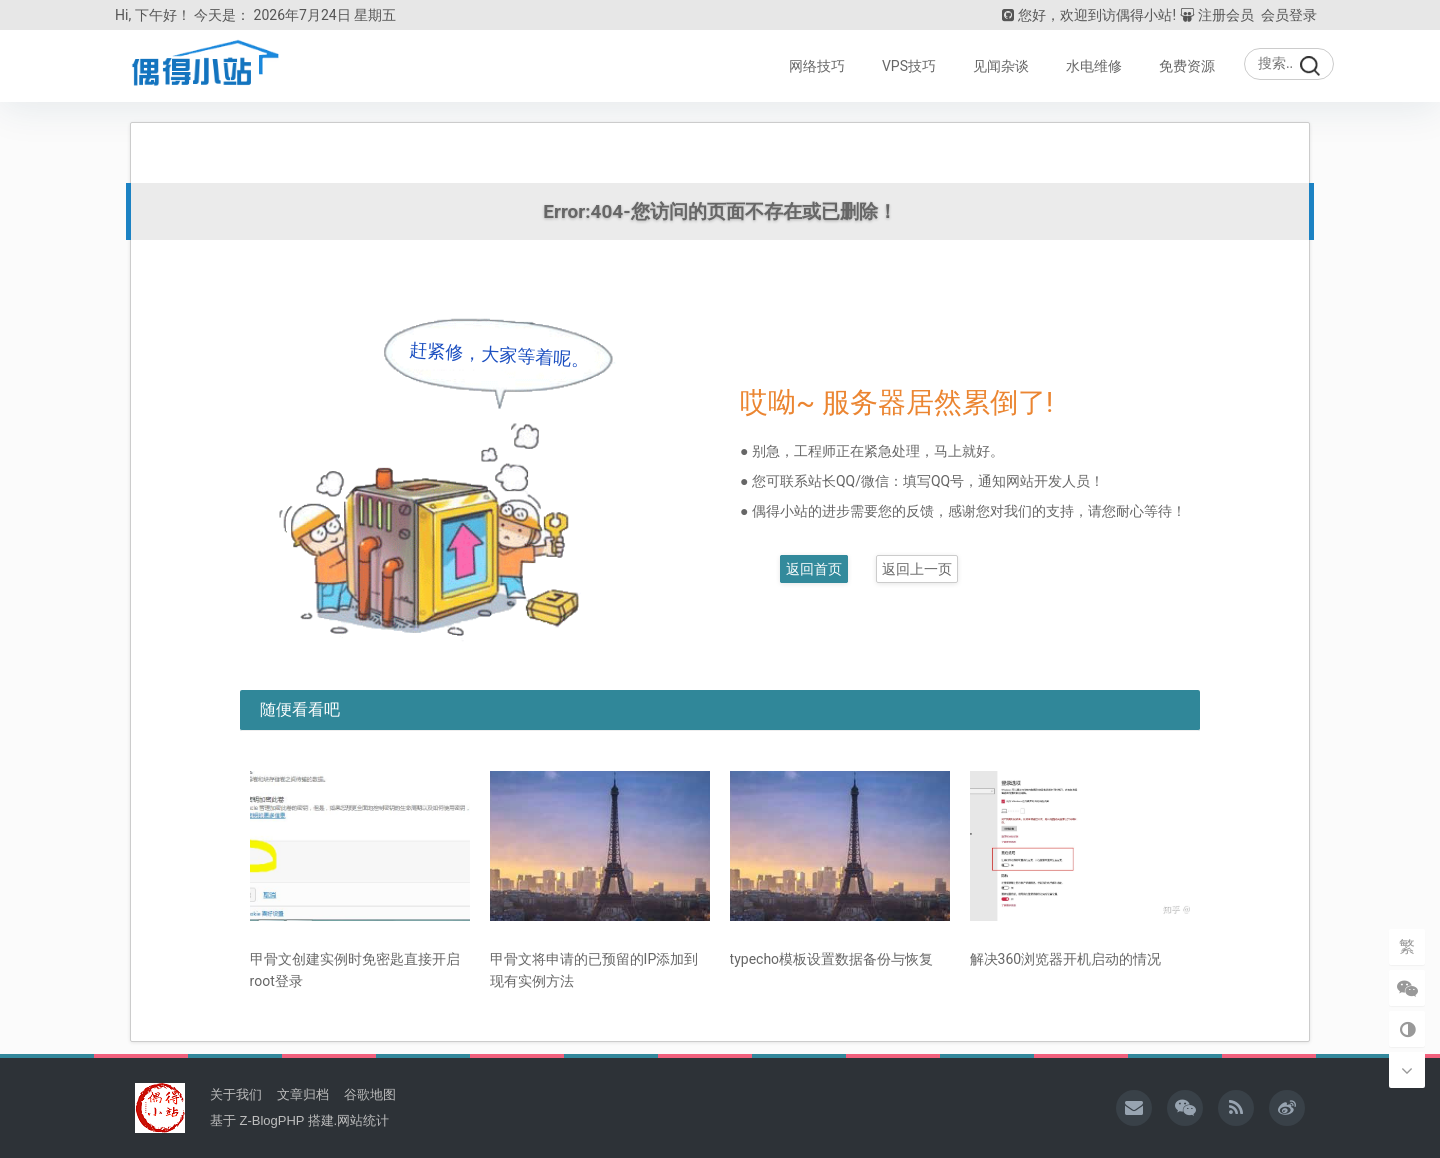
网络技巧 (817, 66)
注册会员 (1217, 15)
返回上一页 (917, 568)
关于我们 (236, 1093)
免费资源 (1187, 66)
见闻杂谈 (1001, 66)
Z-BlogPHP (271, 1119)
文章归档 (303, 1093)
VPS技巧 (909, 66)
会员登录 (1289, 15)
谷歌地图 (370, 1093)
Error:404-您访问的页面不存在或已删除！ (720, 211)
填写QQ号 (933, 480)
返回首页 (814, 568)
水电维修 (1094, 66)
